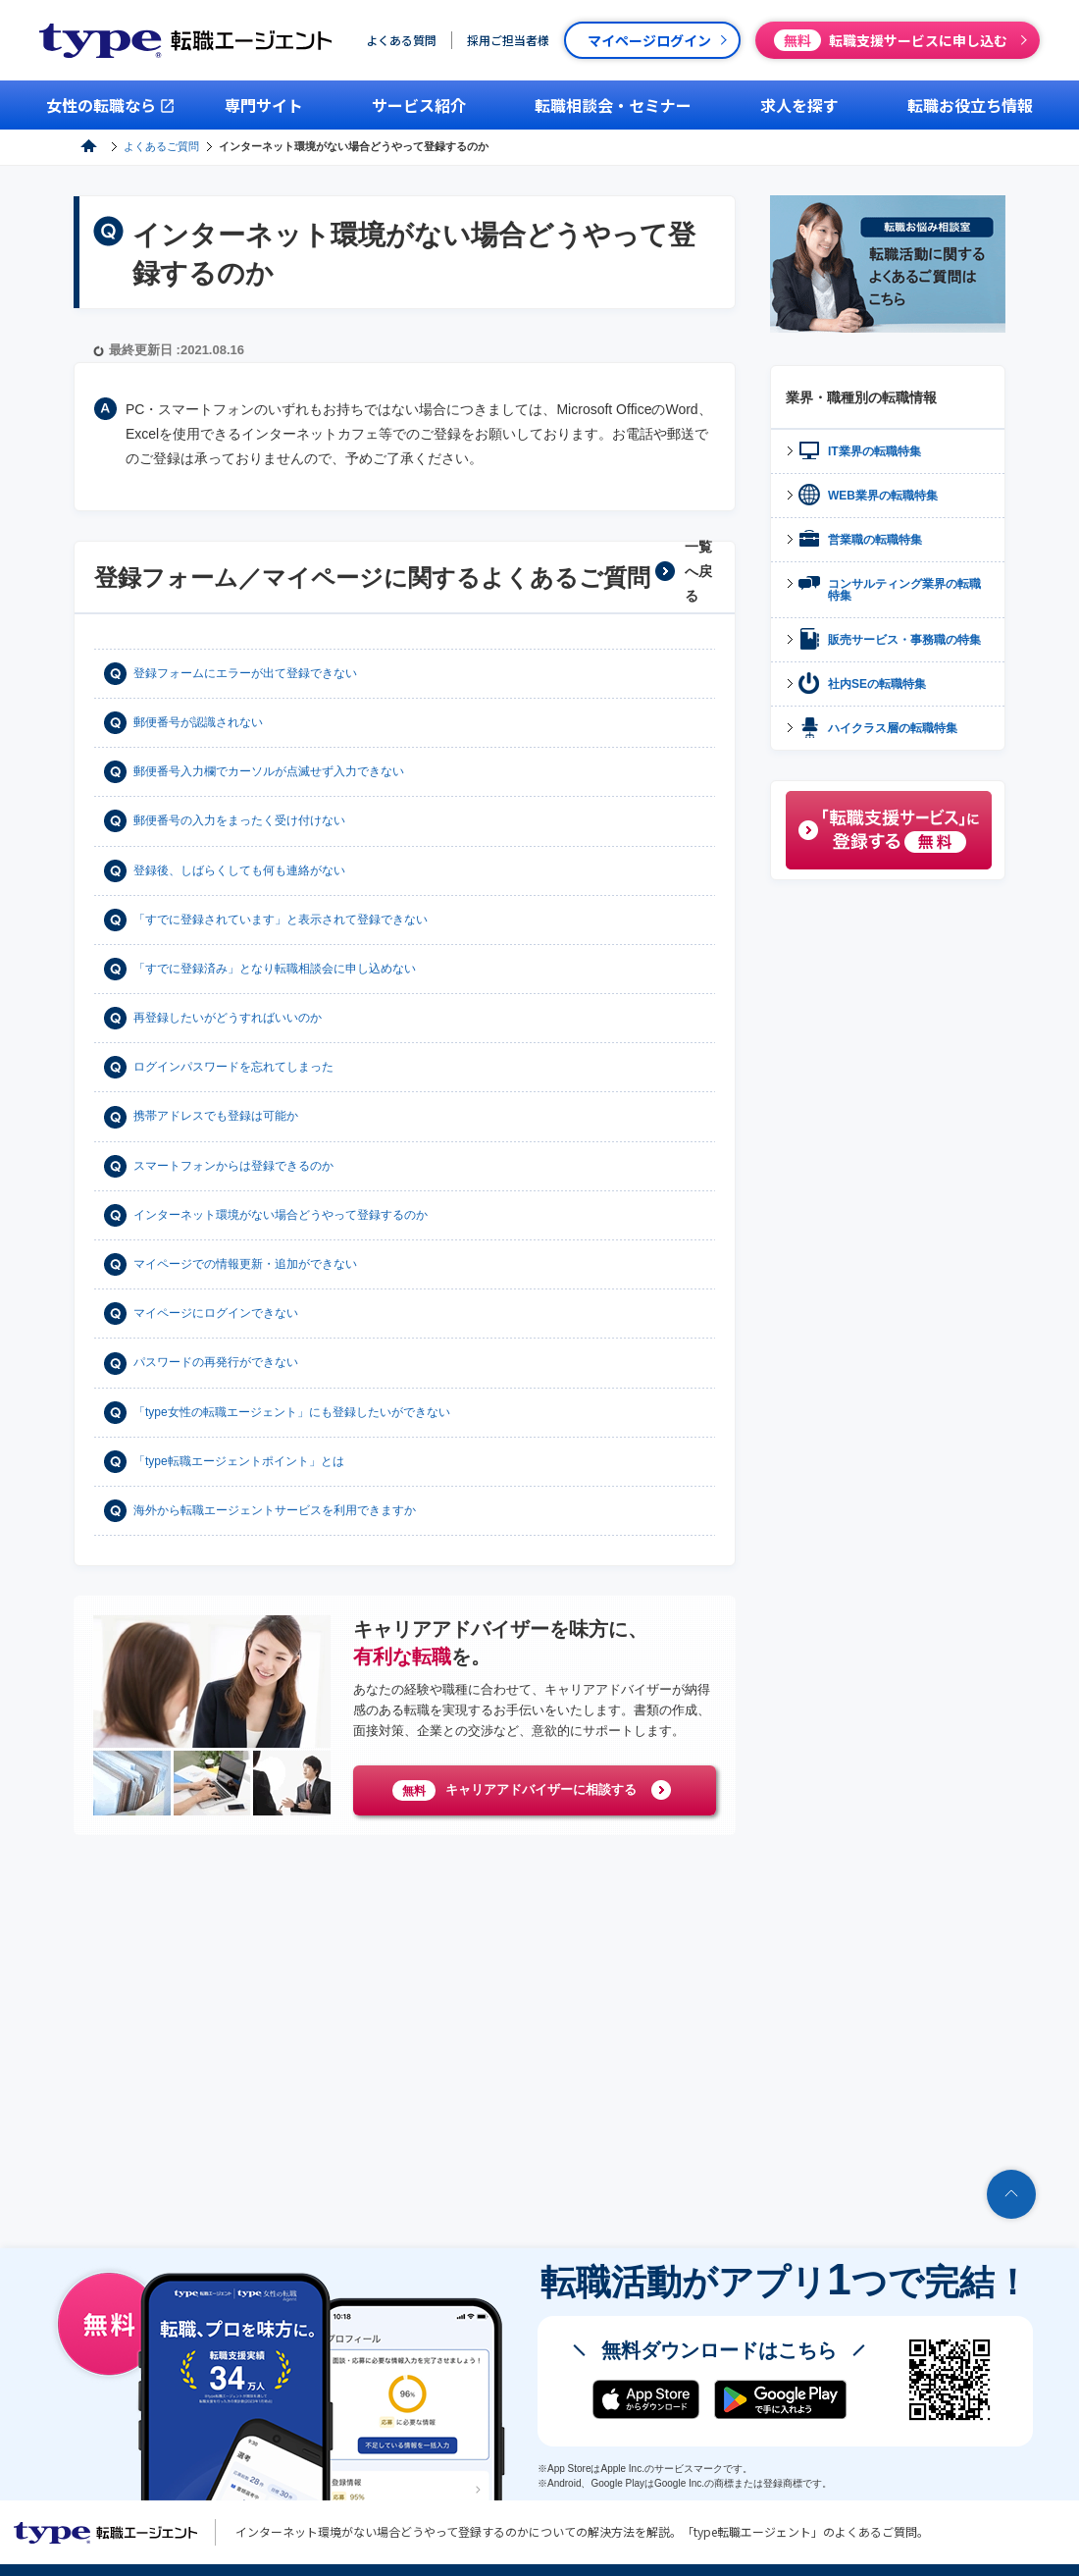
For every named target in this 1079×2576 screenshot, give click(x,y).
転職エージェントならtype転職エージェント (106, 2533)
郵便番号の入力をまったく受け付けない (239, 820)
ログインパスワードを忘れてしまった (233, 1067)
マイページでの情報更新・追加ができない (245, 1264)
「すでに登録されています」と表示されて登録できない (280, 918)
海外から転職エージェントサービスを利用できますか (274, 1510)
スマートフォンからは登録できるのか (233, 1165)
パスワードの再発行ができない (215, 1362)
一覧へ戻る (698, 571)
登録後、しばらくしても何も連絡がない (239, 869)
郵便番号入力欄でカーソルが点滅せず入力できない (268, 771)
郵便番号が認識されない (198, 722)
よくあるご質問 (261, 146)
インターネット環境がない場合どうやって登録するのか (280, 1214)
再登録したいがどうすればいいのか (227, 1018)
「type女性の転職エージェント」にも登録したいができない (291, 1411)
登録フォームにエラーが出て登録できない (245, 672)
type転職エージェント (150, 146)
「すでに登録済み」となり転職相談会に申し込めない (274, 967)
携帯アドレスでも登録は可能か (215, 1116)
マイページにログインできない (215, 1313)
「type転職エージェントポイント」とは (238, 1460)
